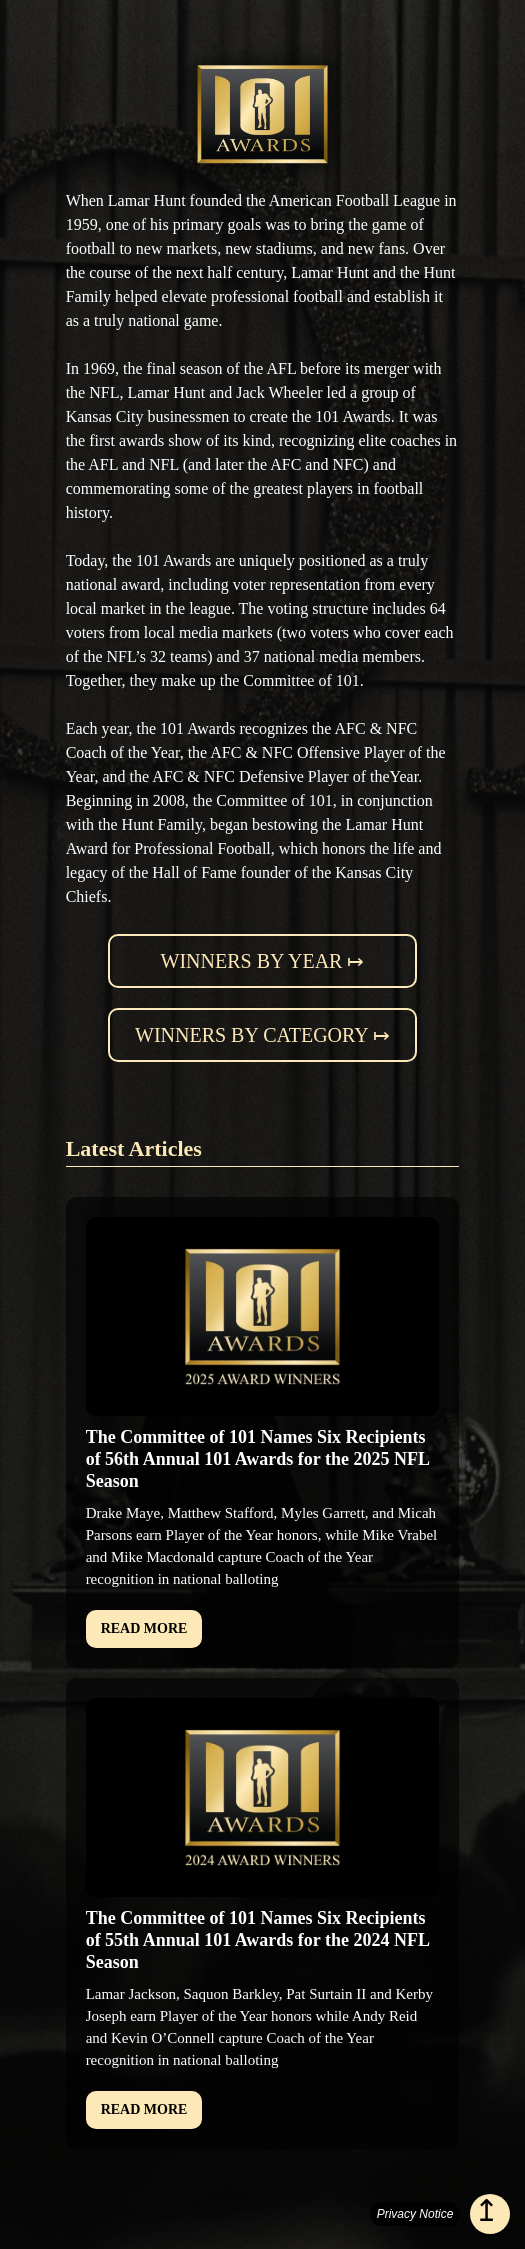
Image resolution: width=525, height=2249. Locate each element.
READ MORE (144, 1628)
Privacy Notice (415, 2214)
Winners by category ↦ (262, 1035)
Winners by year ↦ (263, 961)
